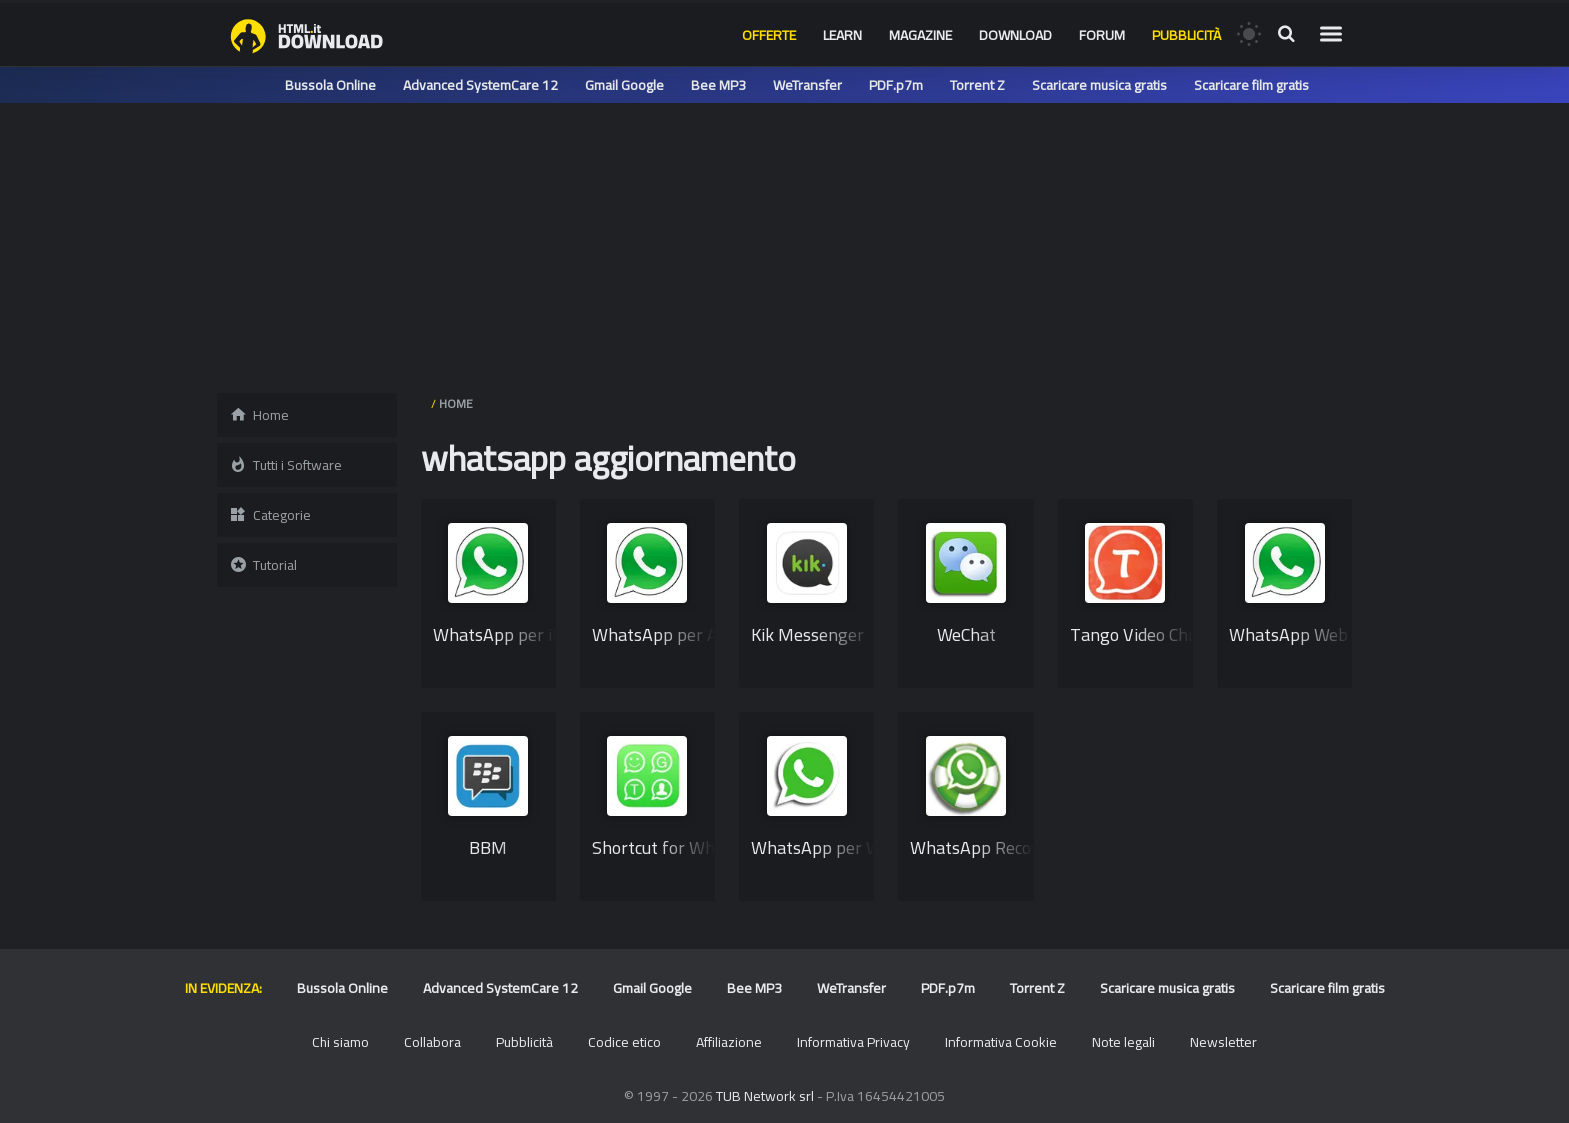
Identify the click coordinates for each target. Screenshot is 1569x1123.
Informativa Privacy (853, 1042)
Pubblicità (1186, 35)
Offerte (769, 35)
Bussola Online (330, 85)
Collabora (432, 1042)
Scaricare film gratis (1251, 85)
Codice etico (624, 1042)
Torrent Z (977, 85)
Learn (842, 35)
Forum (1102, 35)
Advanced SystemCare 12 (480, 85)
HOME (456, 403)
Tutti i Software (285, 465)
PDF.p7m (896, 85)
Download (1015, 35)
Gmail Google (624, 85)
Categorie (270, 515)
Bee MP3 (718, 85)
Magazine (920, 35)
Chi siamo (340, 1042)
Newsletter (1223, 1042)
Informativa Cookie (1001, 1042)
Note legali (1123, 1042)
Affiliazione (729, 1042)
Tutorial (263, 565)
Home (259, 415)
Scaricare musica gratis (1099, 85)
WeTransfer (807, 85)
